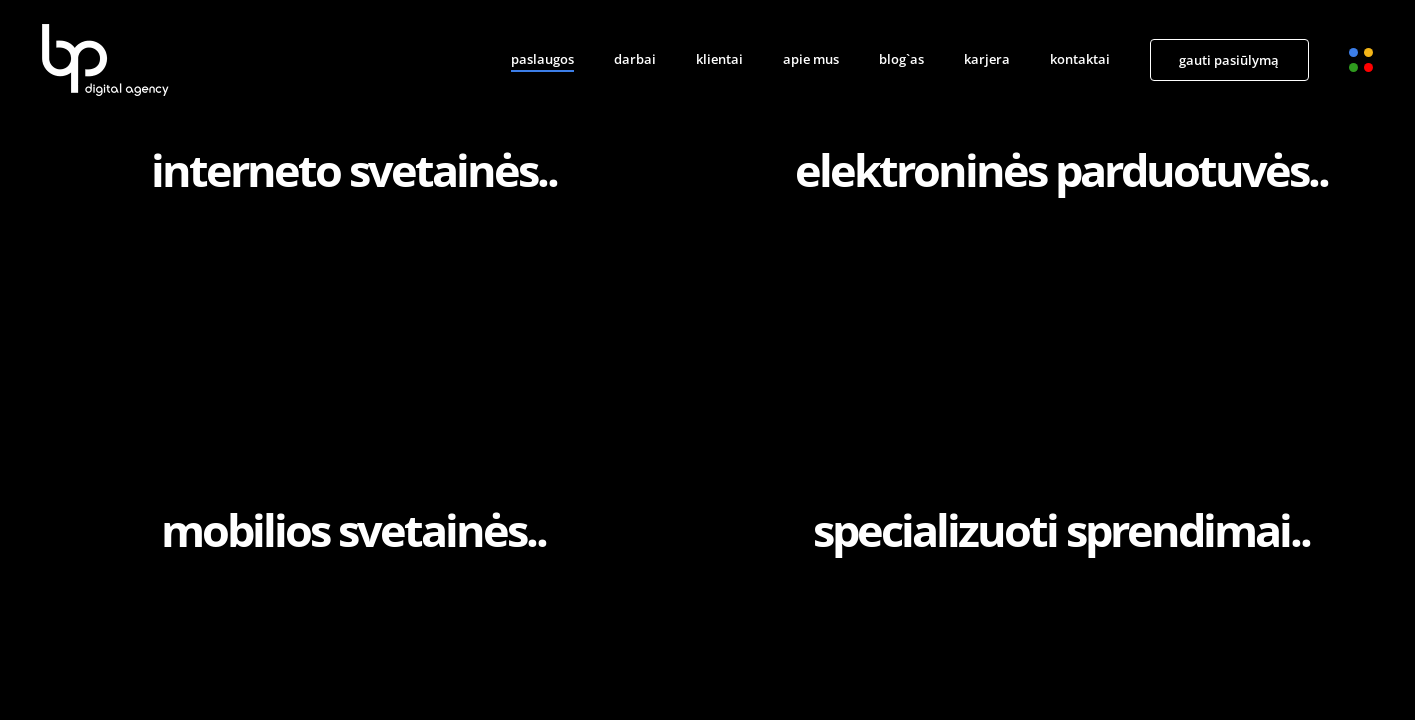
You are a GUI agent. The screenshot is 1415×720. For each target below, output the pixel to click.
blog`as (901, 59)
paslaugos (542, 59)
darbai (635, 59)
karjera (987, 59)
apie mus (811, 59)
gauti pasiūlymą (1229, 60)
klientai (719, 59)
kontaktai (1080, 59)
